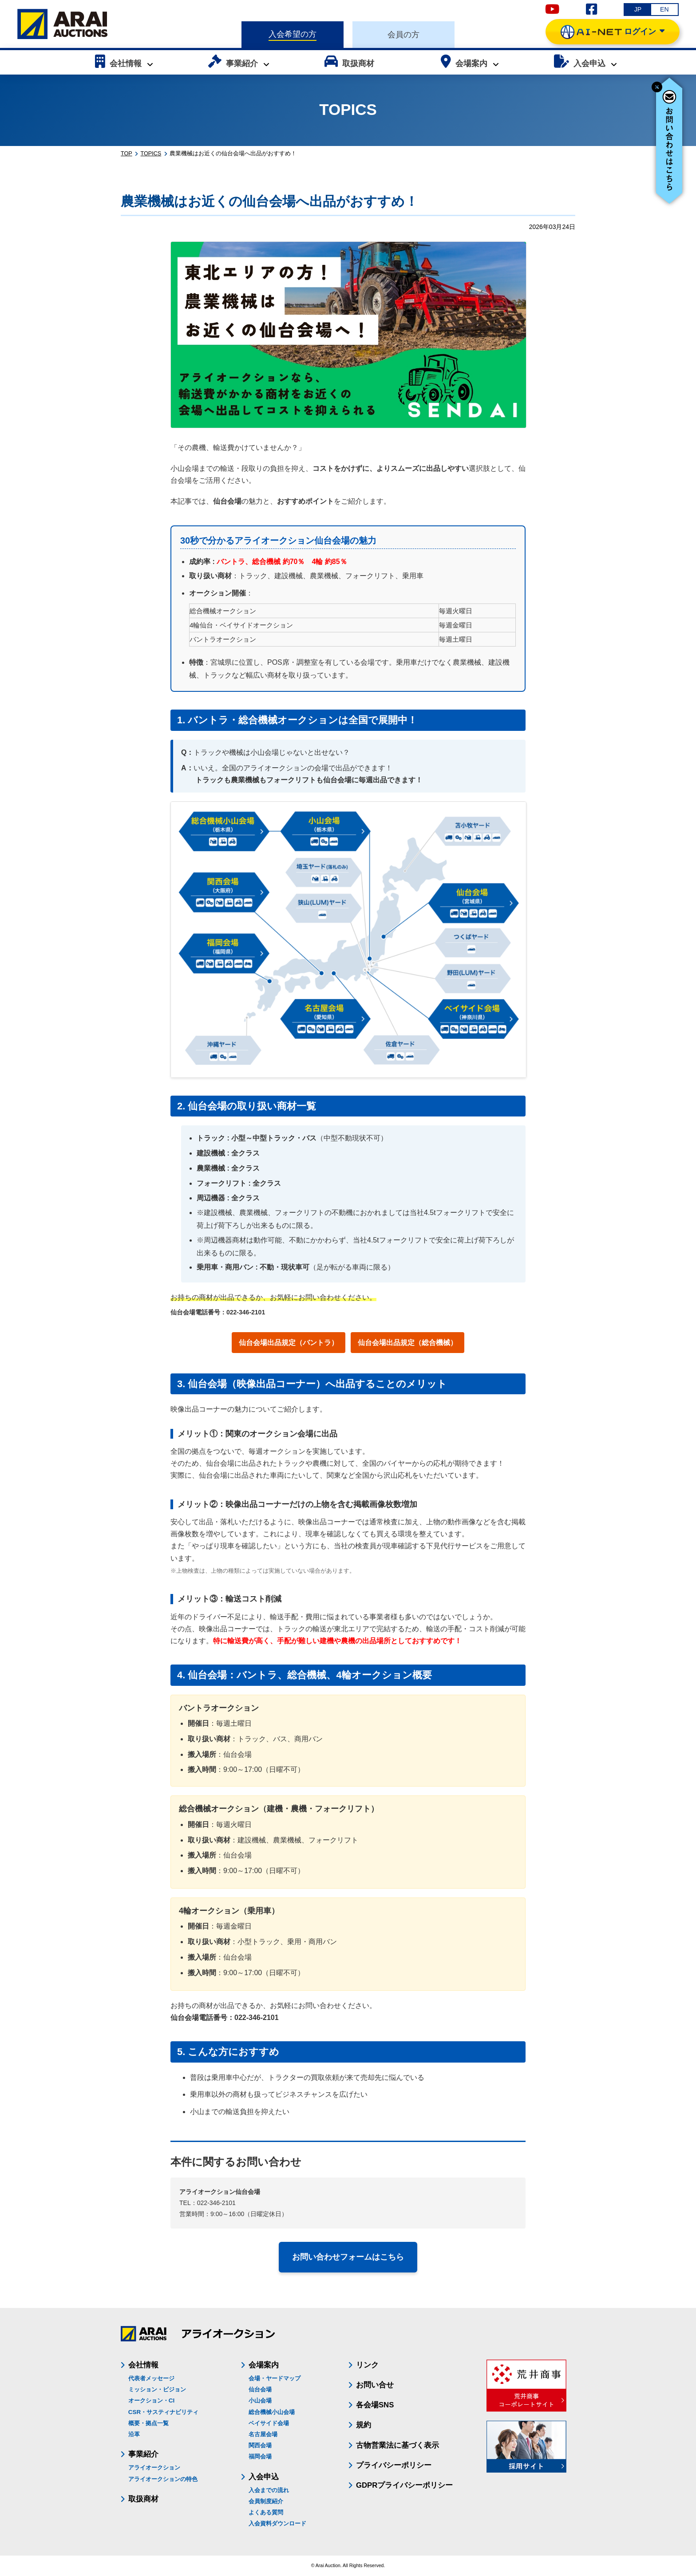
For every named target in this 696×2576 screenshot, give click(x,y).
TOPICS (151, 153)
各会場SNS (375, 2405)
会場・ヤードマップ (275, 2378)
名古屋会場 (263, 2434)
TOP (126, 153)
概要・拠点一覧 (148, 2423)
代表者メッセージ (151, 2378)
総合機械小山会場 (272, 2412)
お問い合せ (375, 2385)
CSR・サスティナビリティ (163, 2412)
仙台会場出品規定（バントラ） (288, 1342)
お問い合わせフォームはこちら (348, 2257)
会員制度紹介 (266, 2501)
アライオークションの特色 (163, 2479)
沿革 (134, 2434)
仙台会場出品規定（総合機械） (407, 1342)
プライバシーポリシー (393, 2465)
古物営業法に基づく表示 (397, 2445)
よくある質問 (266, 2512)
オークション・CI (151, 2400)
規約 (363, 2425)
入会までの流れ (269, 2490)
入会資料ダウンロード (277, 2523)
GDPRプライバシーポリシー (404, 2485)
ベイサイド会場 (269, 2423)
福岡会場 (260, 2456)
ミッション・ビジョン (157, 2389)
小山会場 (260, 2400)
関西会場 (260, 2445)
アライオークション (154, 2467)
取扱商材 (143, 2499)
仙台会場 (260, 2389)
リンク (367, 2365)
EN (664, 9)
